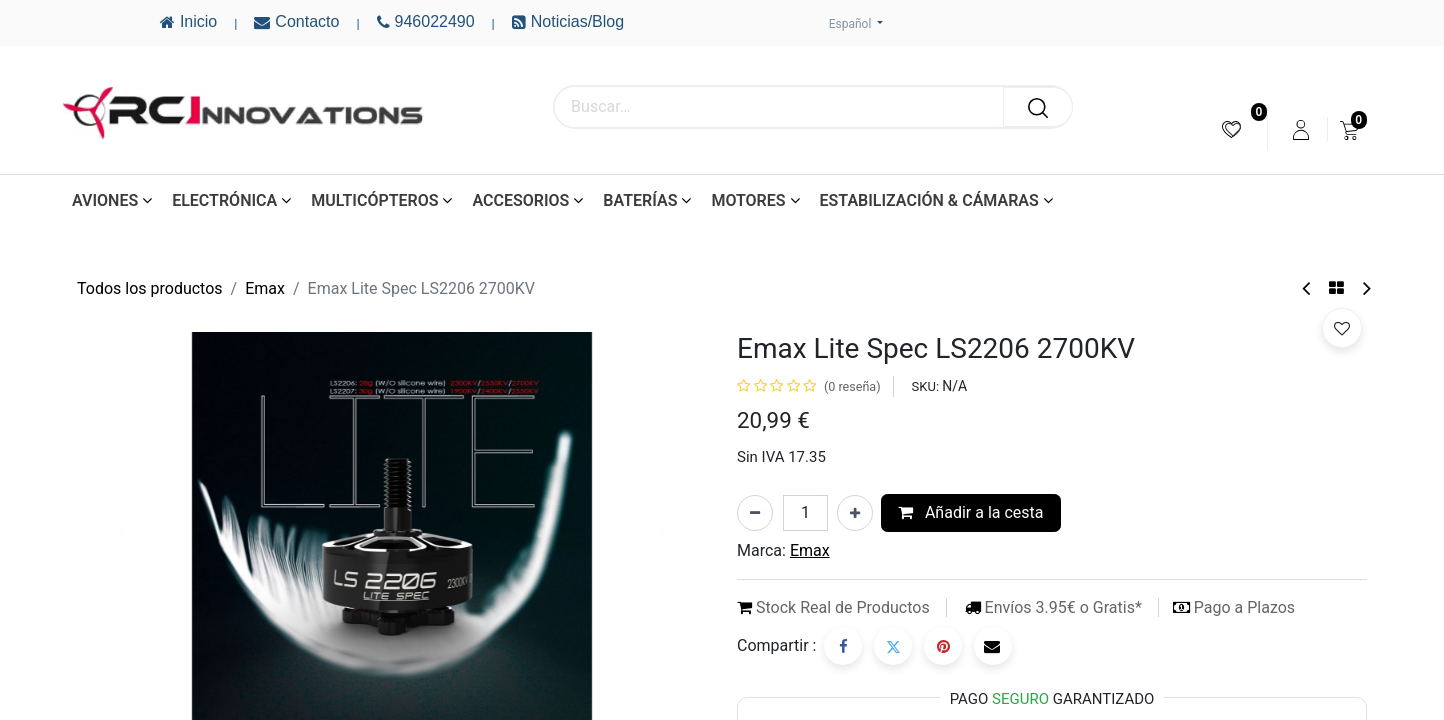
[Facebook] (843, 646)
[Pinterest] (943, 646)
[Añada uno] (855, 513)
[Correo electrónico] (993, 646)
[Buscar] (1038, 107)
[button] (1342, 328)
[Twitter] (893, 646)
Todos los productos (150, 288)
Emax (265, 288)
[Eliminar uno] (755, 513)
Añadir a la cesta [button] (971, 512)
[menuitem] (1231, 129)
